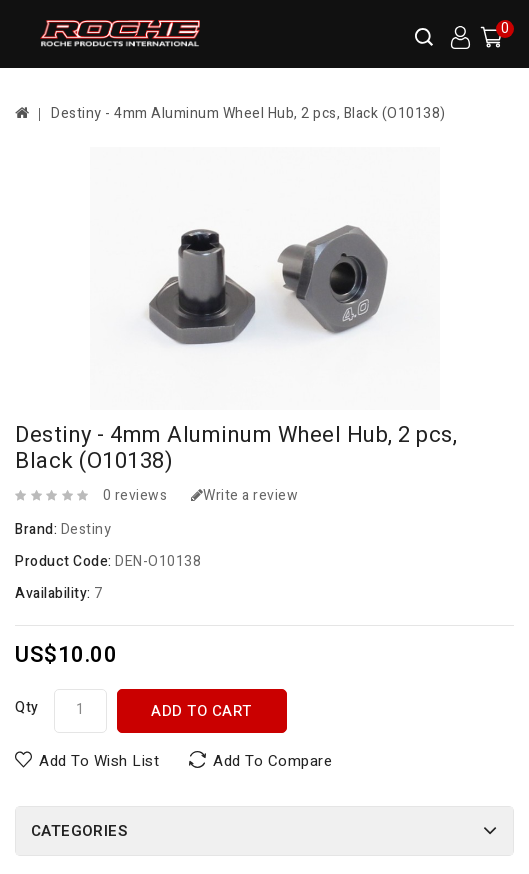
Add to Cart (201, 711)
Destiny (86, 529)
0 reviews (135, 495)
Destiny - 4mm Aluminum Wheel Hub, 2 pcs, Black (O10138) (248, 113)
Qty (27, 707)
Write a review (245, 495)
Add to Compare (272, 761)
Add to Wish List (99, 761)
